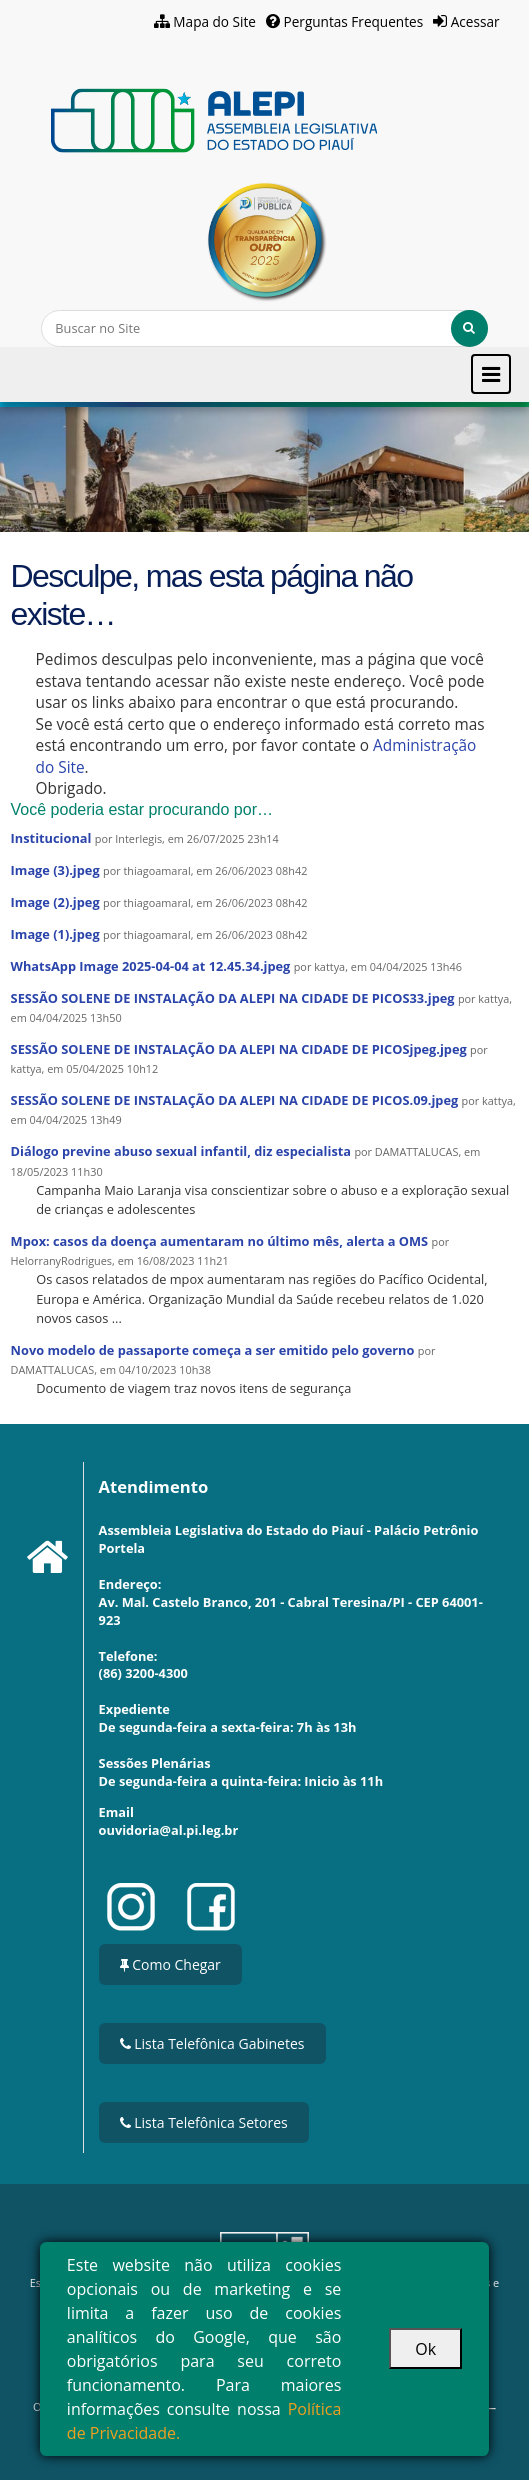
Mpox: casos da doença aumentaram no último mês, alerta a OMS (220, 1241)
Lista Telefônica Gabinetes (212, 2043)
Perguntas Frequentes (354, 21)
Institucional (51, 838)
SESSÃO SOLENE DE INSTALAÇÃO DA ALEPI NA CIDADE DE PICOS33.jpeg (233, 998)
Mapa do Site (214, 21)
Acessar (475, 21)
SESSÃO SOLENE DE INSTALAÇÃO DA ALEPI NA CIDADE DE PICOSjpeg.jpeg (239, 1049)
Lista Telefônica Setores (204, 2122)
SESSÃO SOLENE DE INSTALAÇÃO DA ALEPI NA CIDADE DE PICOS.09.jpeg (235, 1100)
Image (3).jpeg (55, 870)
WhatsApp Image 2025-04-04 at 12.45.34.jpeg (151, 966)
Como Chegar (170, 1964)
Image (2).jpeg (55, 902)
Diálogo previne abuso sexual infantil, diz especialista (181, 1151)
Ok (425, 2349)
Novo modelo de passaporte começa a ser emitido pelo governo (213, 1350)
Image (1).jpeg (55, 934)
